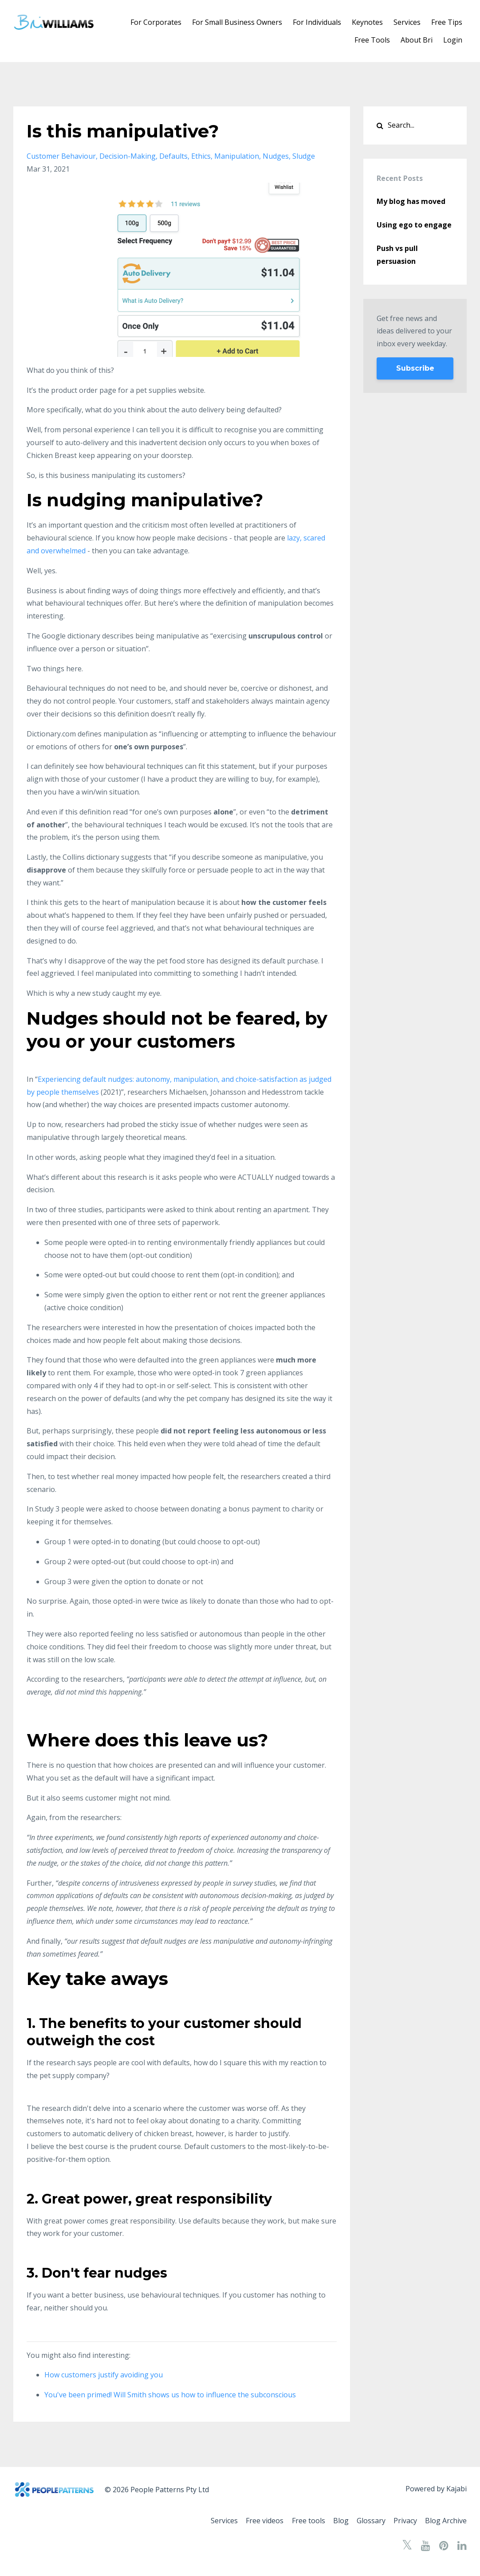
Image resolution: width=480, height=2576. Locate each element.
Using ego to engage (414, 225)
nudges (276, 156)
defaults (173, 156)
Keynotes (367, 22)
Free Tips (446, 22)
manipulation (236, 156)
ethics (201, 156)
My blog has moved (411, 201)
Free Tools (372, 40)
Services (407, 22)
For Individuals (317, 22)
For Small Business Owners (237, 22)
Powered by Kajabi (436, 2489)
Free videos (252, 2521)
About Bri (417, 40)
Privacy (402, 2521)
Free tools (298, 2521)
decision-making (127, 156)
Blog (333, 2521)
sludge (303, 156)
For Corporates (155, 22)
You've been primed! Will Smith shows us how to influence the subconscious (170, 2395)
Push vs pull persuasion (397, 254)
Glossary (365, 2521)
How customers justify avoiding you (103, 2375)
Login (452, 40)
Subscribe (415, 368)
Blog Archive (446, 2521)
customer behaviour (61, 156)
